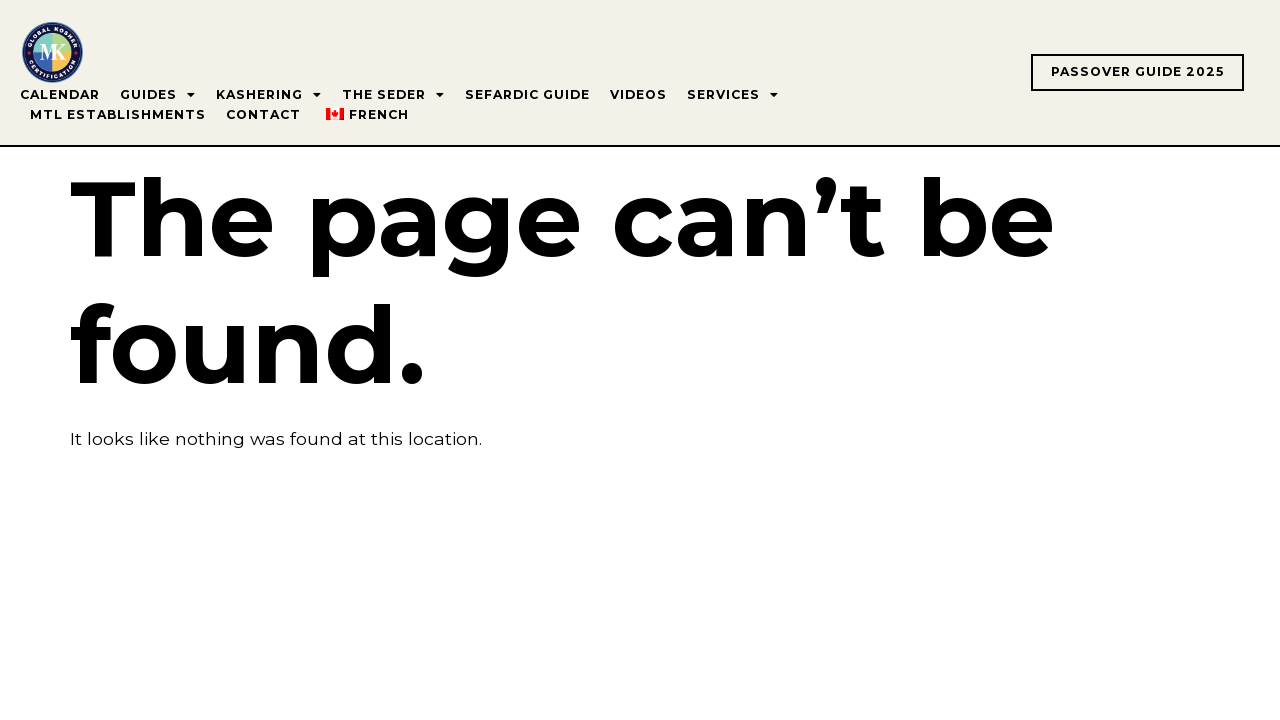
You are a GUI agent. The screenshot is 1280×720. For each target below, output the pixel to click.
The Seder (393, 95)
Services (733, 95)
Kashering (269, 95)
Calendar (60, 94)
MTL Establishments (118, 114)
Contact (263, 114)
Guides (158, 95)
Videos (638, 94)
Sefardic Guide (527, 94)
